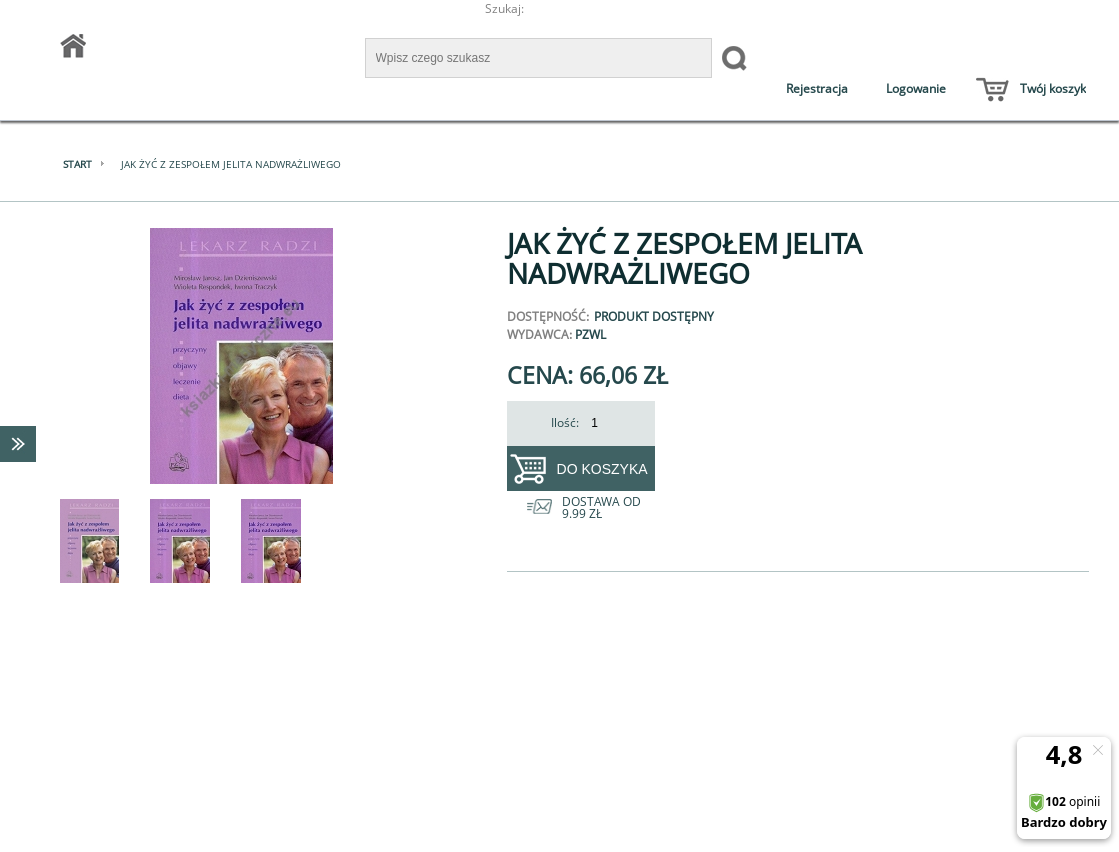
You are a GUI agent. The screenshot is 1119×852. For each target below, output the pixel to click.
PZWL (590, 334)
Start (77, 164)
